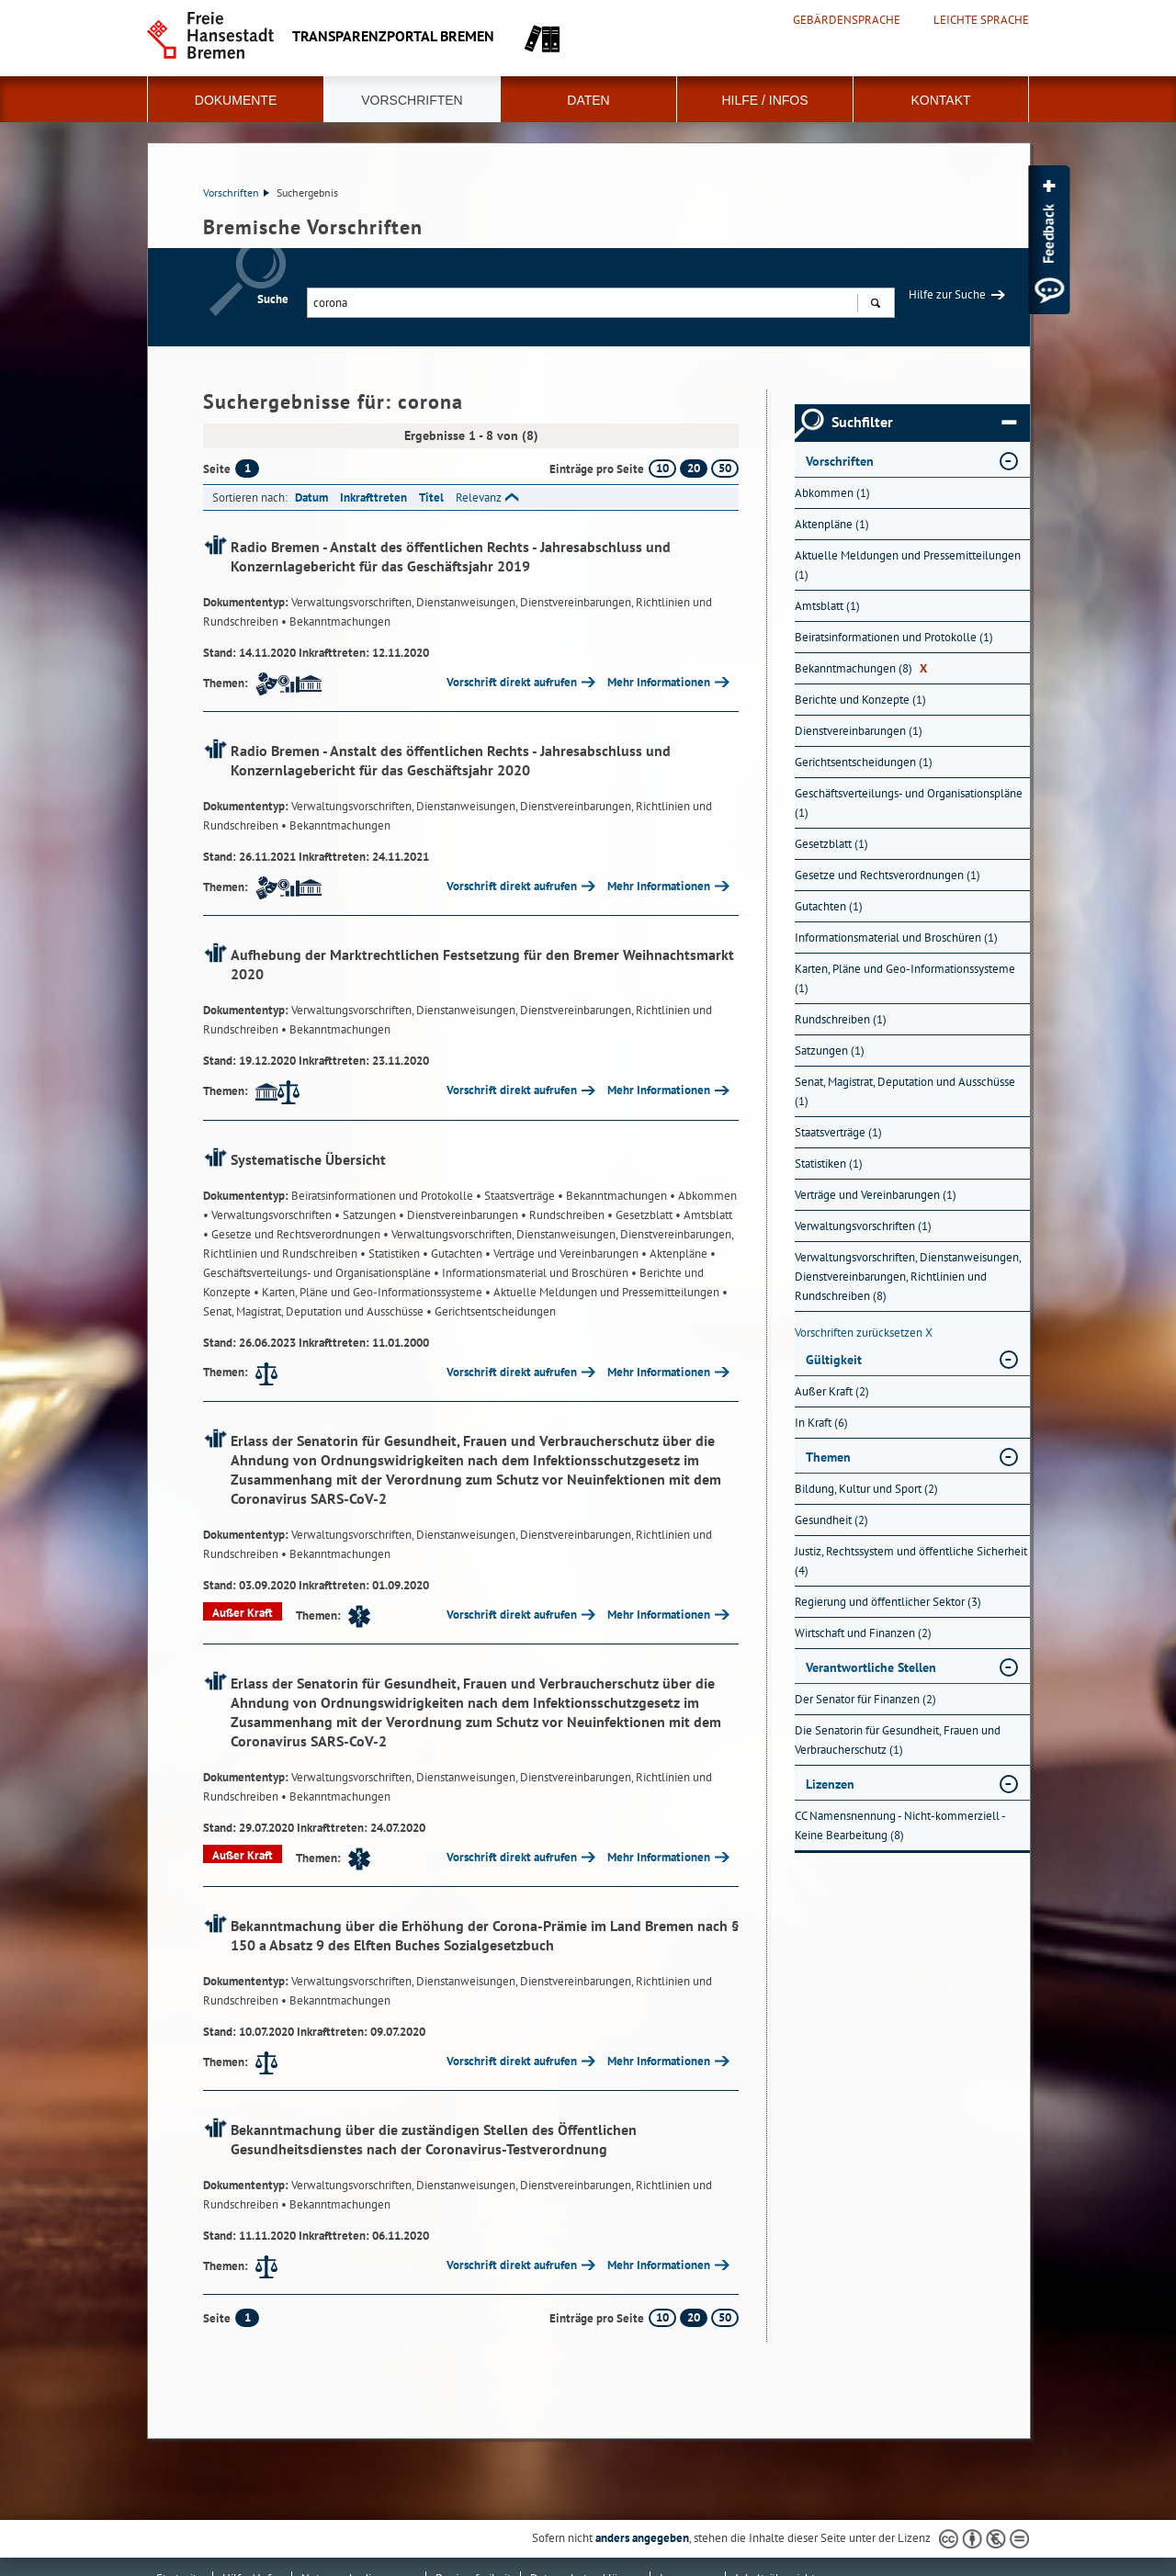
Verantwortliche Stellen (871, 1667)
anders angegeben (642, 2538)
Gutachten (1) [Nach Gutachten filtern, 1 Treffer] (829, 906)
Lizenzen (830, 1784)
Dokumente (236, 100)
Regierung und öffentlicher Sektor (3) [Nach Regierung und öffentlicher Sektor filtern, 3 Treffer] (888, 1602)
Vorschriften (411, 100)
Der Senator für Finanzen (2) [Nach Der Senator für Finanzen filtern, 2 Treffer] (865, 1699)
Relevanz (479, 497)
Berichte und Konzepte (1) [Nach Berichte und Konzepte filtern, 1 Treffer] (860, 699)
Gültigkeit (834, 1359)
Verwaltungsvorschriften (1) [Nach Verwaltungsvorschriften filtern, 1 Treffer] (863, 1226)
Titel (431, 497)
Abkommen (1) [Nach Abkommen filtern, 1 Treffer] (832, 493)
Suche (272, 299)
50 (724, 468)
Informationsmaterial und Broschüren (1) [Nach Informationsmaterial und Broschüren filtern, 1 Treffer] (896, 937)
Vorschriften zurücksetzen (864, 1332)
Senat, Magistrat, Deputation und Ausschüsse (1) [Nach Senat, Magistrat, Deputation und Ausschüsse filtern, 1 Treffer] (905, 1091)
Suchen (875, 305)
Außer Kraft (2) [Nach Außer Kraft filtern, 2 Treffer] (832, 1391)
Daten (588, 100)
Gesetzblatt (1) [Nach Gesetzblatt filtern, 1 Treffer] (831, 844)
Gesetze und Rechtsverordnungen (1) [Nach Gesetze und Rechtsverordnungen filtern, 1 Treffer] (887, 875)
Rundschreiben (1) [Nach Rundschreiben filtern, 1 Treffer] (841, 1019)
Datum (311, 497)
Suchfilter (923, 422)
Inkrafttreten (373, 497)
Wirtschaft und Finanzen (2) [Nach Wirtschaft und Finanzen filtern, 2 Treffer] (863, 1633)
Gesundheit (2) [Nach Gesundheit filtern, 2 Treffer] (831, 1520)
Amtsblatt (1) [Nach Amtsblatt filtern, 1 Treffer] (827, 606)
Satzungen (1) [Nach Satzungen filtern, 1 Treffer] (830, 1050)
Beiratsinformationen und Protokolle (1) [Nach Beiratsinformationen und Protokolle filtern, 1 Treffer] (894, 637)
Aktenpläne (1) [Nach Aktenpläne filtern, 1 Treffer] (832, 524)
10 (662, 468)
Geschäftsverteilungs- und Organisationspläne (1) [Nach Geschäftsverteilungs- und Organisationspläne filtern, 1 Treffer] (909, 802)
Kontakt (940, 100)
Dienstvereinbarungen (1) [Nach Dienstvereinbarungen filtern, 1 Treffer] (858, 731)
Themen (828, 1457)
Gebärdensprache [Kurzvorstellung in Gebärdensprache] (846, 20)
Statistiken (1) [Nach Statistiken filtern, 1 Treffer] (829, 1163)
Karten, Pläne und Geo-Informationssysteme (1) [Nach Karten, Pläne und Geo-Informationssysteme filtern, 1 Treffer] (905, 978)
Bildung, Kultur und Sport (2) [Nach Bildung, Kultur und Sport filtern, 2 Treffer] (866, 1489)
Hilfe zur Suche (947, 294)
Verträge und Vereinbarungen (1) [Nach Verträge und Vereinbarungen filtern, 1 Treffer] (875, 1195)
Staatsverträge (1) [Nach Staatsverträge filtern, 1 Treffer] (838, 1132)
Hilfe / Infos (764, 100)
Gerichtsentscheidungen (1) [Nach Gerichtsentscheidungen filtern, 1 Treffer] (864, 762)
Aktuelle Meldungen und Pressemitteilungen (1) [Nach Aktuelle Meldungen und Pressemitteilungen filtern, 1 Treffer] (908, 565)
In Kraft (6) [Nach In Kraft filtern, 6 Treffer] (821, 1422)
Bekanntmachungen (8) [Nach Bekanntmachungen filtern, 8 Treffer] (861, 668)
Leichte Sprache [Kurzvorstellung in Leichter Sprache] (981, 20)
